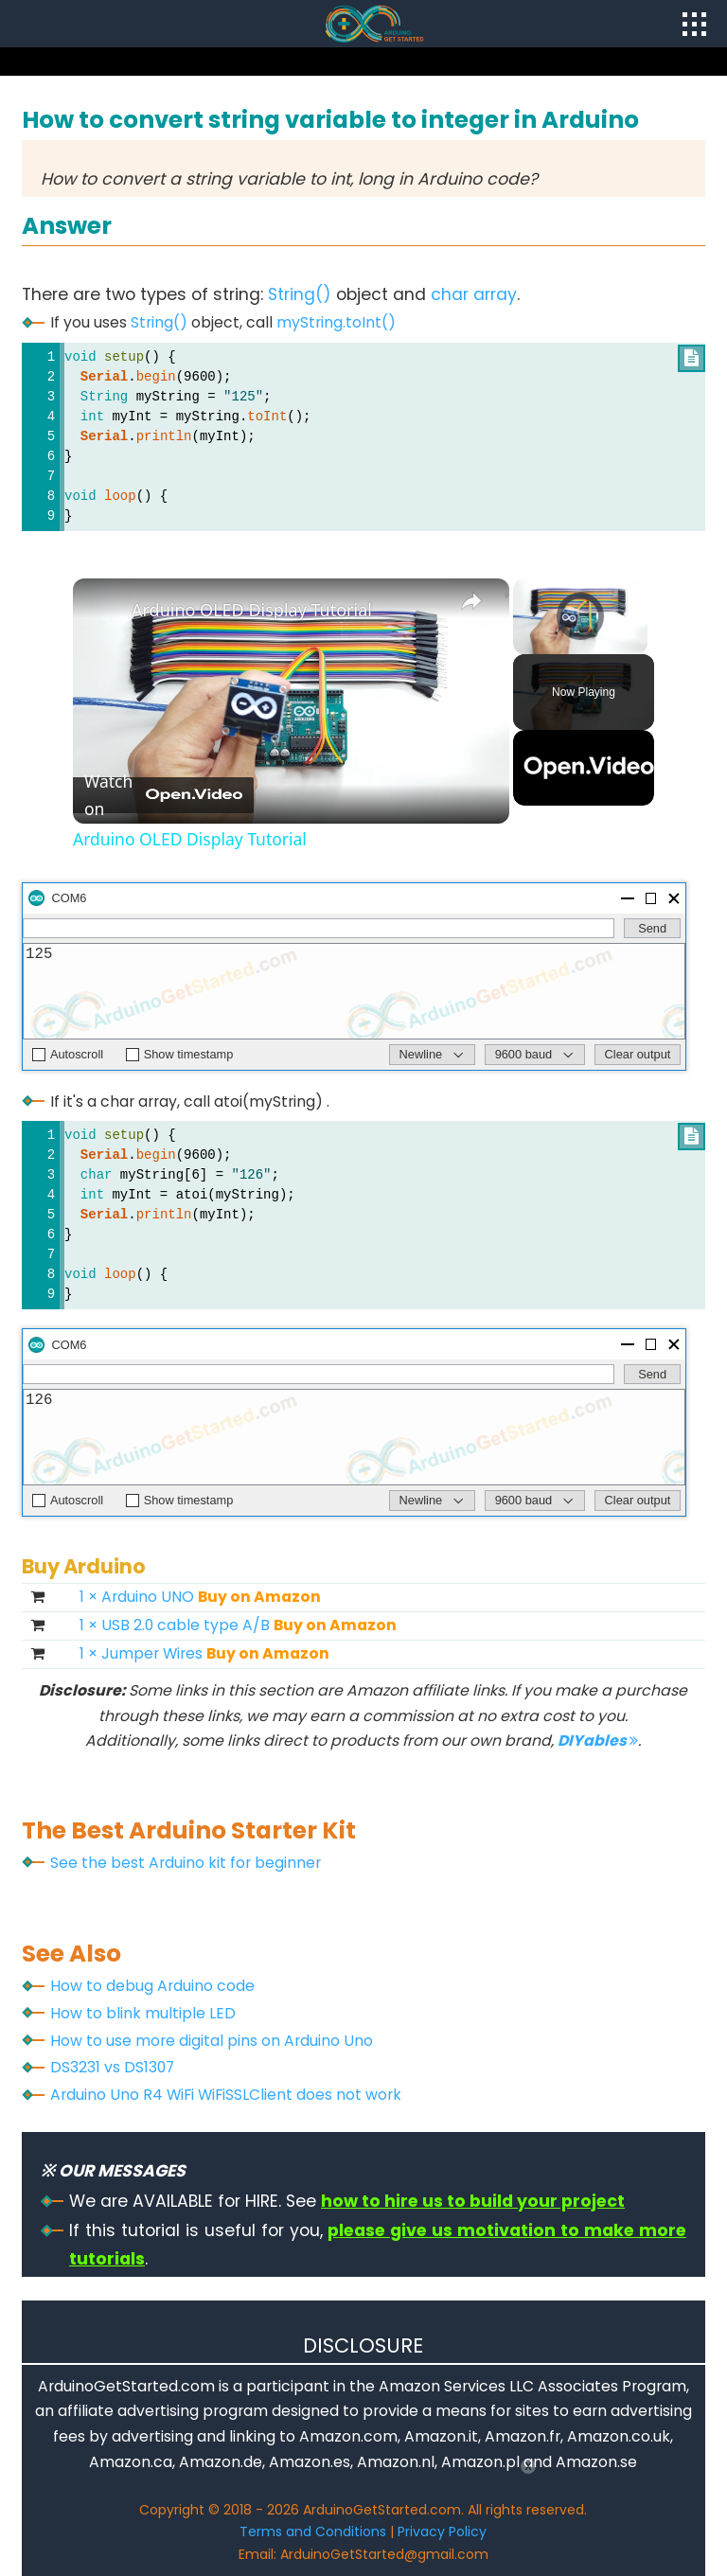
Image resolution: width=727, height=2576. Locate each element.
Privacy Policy (442, 2531)
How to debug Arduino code (152, 1986)
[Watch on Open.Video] (163, 795)
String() (299, 294)
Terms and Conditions (312, 2531)
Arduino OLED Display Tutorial (252, 609)
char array (474, 294)
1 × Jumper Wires (204, 1653)
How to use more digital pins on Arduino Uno (211, 2041)
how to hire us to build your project (473, 2201)
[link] (103, 609)
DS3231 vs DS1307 (112, 2067)
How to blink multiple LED (143, 2013)
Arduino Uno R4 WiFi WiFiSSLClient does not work (225, 2094)
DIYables (598, 1740)
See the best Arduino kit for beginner (185, 1863)
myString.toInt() (336, 322)
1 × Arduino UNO (200, 1597)
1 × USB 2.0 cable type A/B (238, 1625)
